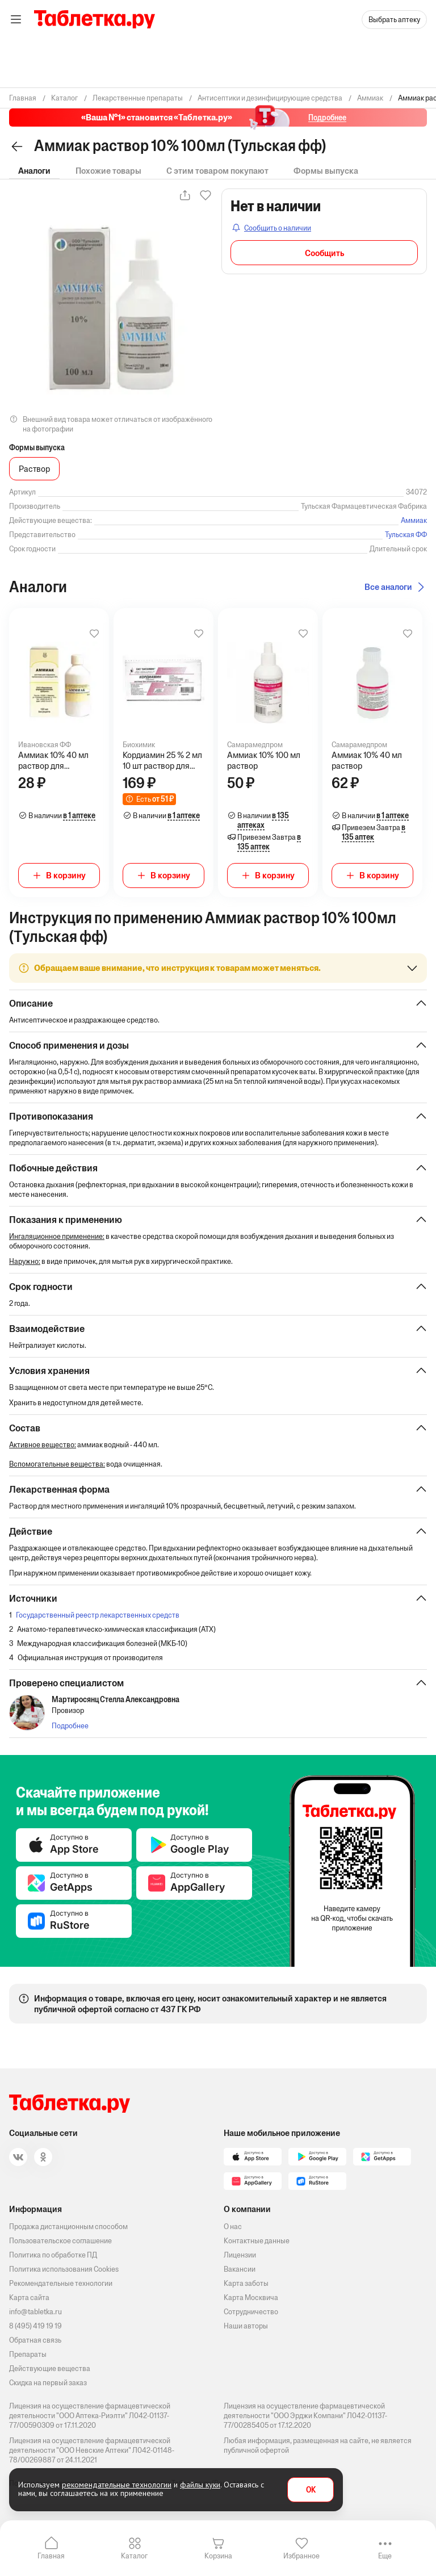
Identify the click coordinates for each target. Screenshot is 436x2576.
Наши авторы (246, 2326)
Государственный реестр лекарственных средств (97, 1615)
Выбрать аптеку (394, 19)
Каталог (134, 2556)
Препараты (28, 2354)
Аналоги (34, 170)
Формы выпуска (326, 170)
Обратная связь (35, 2340)
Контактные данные (257, 2241)
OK (311, 2490)
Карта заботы (246, 2283)
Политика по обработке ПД (53, 2255)
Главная (51, 2556)
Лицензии (240, 2255)
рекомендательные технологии (116, 2484)
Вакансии (239, 2269)
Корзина (218, 2556)
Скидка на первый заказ (48, 2382)
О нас (233, 2226)
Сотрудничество (251, 2312)
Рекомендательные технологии (60, 2283)
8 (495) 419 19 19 (35, 2326)
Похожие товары (108, 170)
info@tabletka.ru (35, 2312)
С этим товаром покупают (217, 170)
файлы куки (200, 2484)
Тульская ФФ (406, 534)
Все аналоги (388, 586)
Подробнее (70, 1726)
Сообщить (324, 253)
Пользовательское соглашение (60, 2241)
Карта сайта (29, 2297)
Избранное (301, 2556)
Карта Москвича (251, 2297)
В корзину (66, 875)
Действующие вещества (49, 2368)
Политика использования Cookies (64, 2269)
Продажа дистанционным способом (68, 2226)
